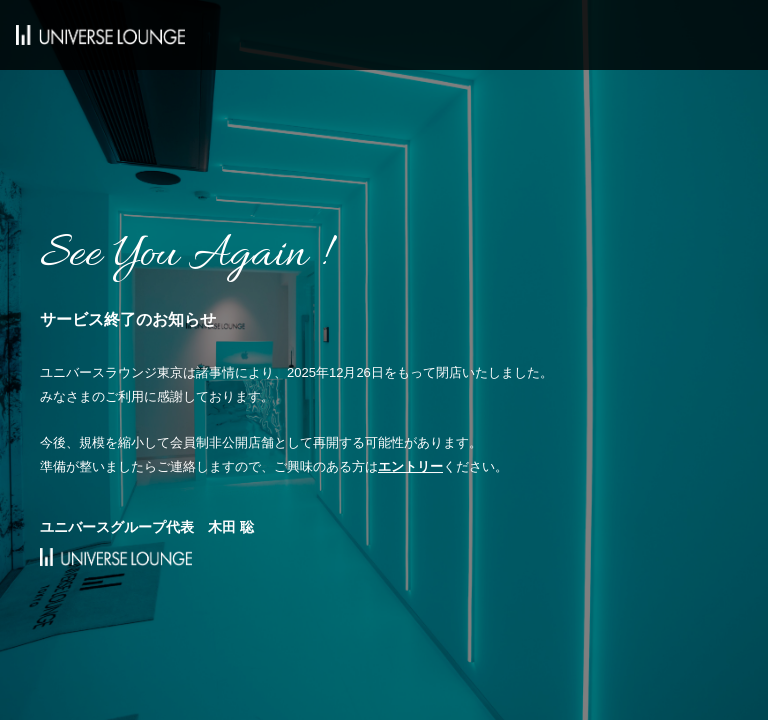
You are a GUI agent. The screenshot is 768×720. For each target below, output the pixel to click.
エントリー (410, 466)
